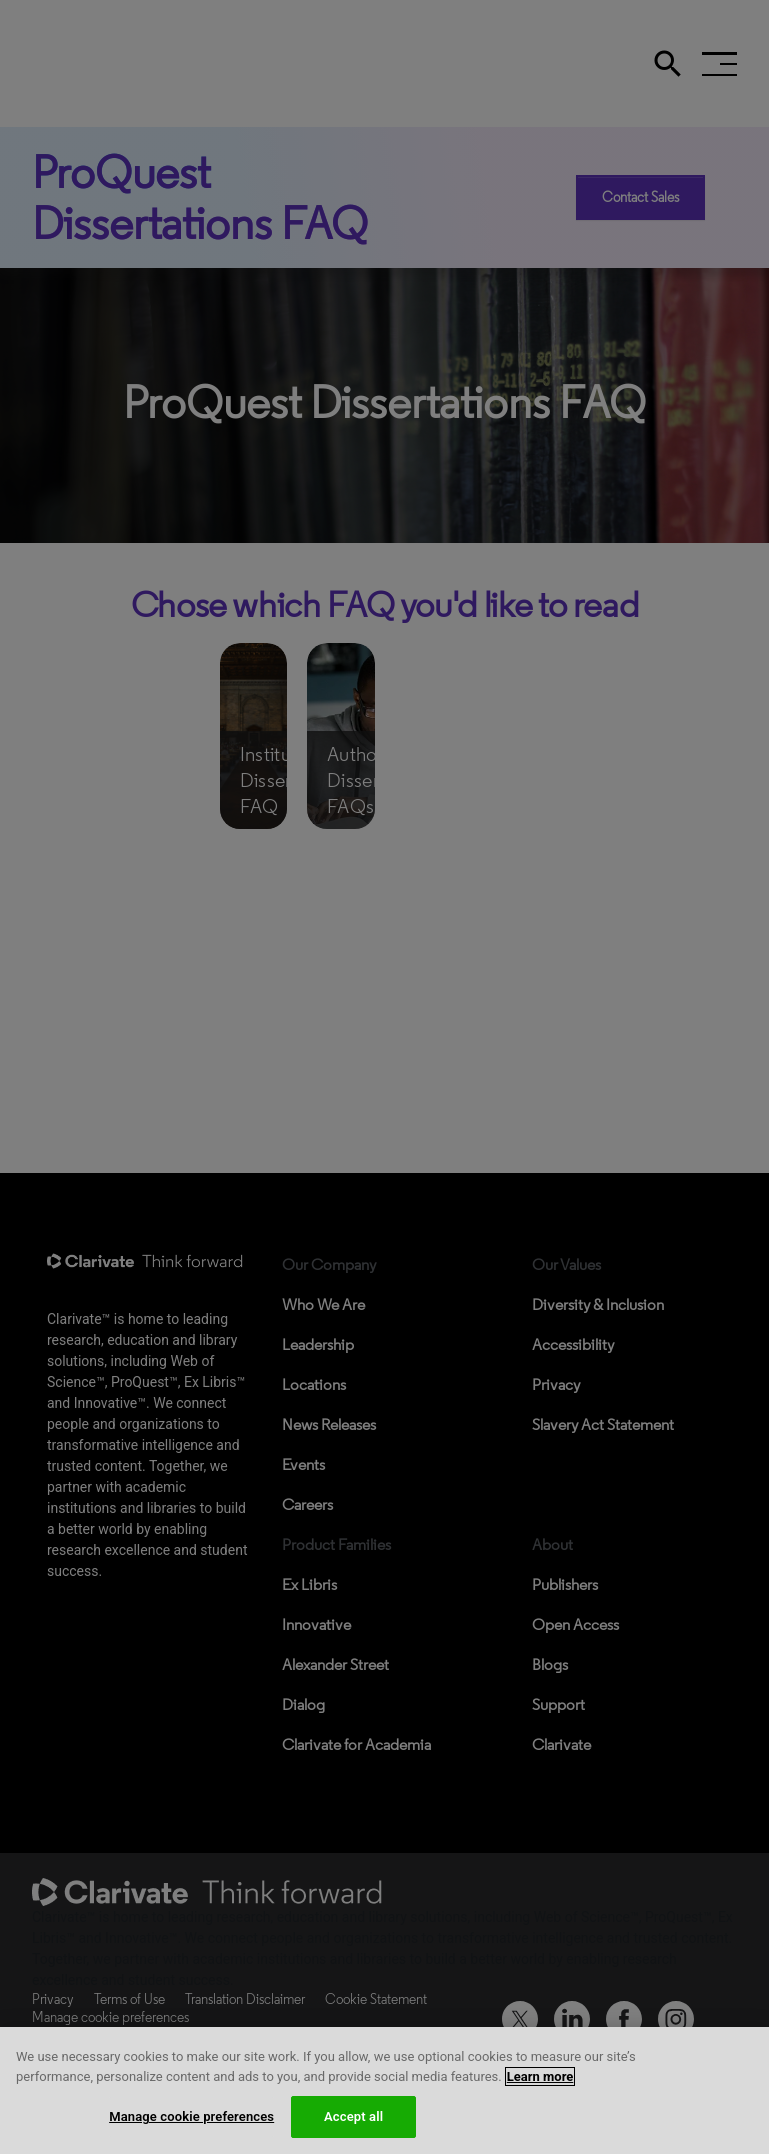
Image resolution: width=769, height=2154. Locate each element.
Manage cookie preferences (191, 2116)
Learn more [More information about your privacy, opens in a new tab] (540, 2076)
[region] (384, 2090)
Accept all (353, 2116)
